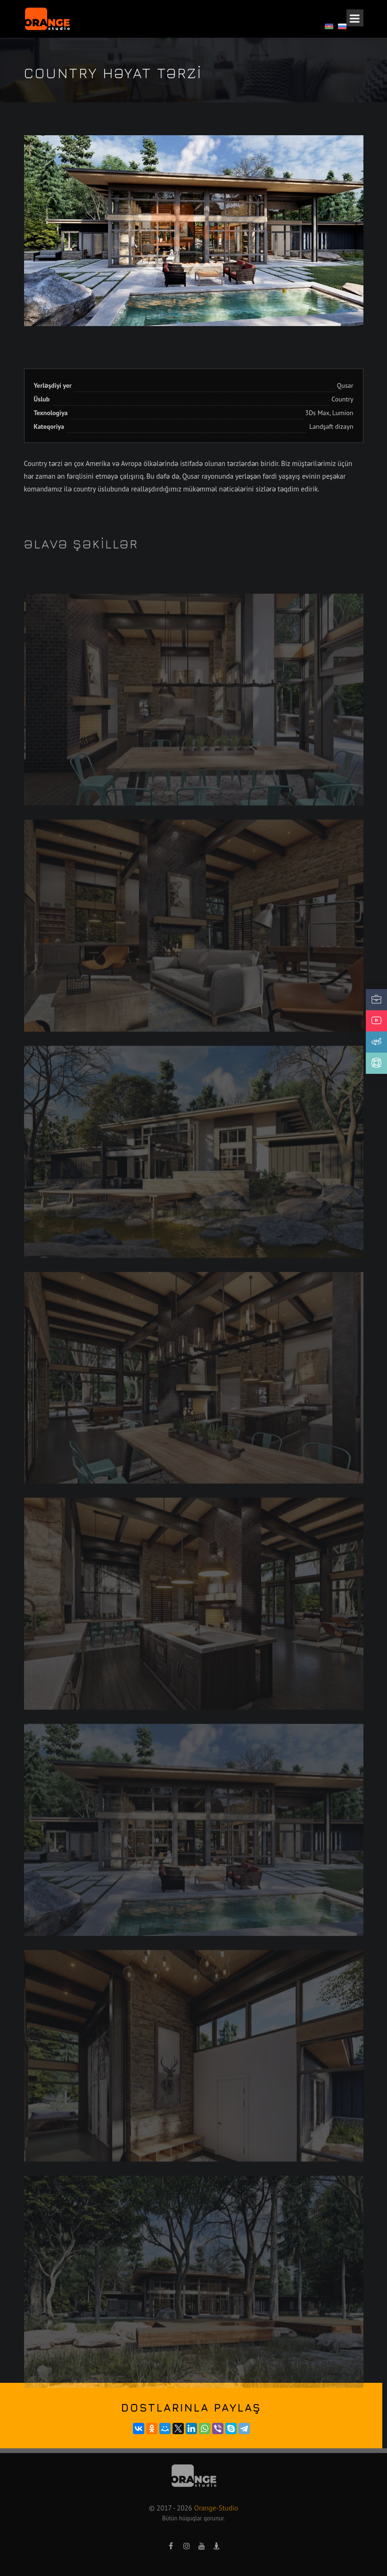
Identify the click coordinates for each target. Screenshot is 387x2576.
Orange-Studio (216, 2507)
